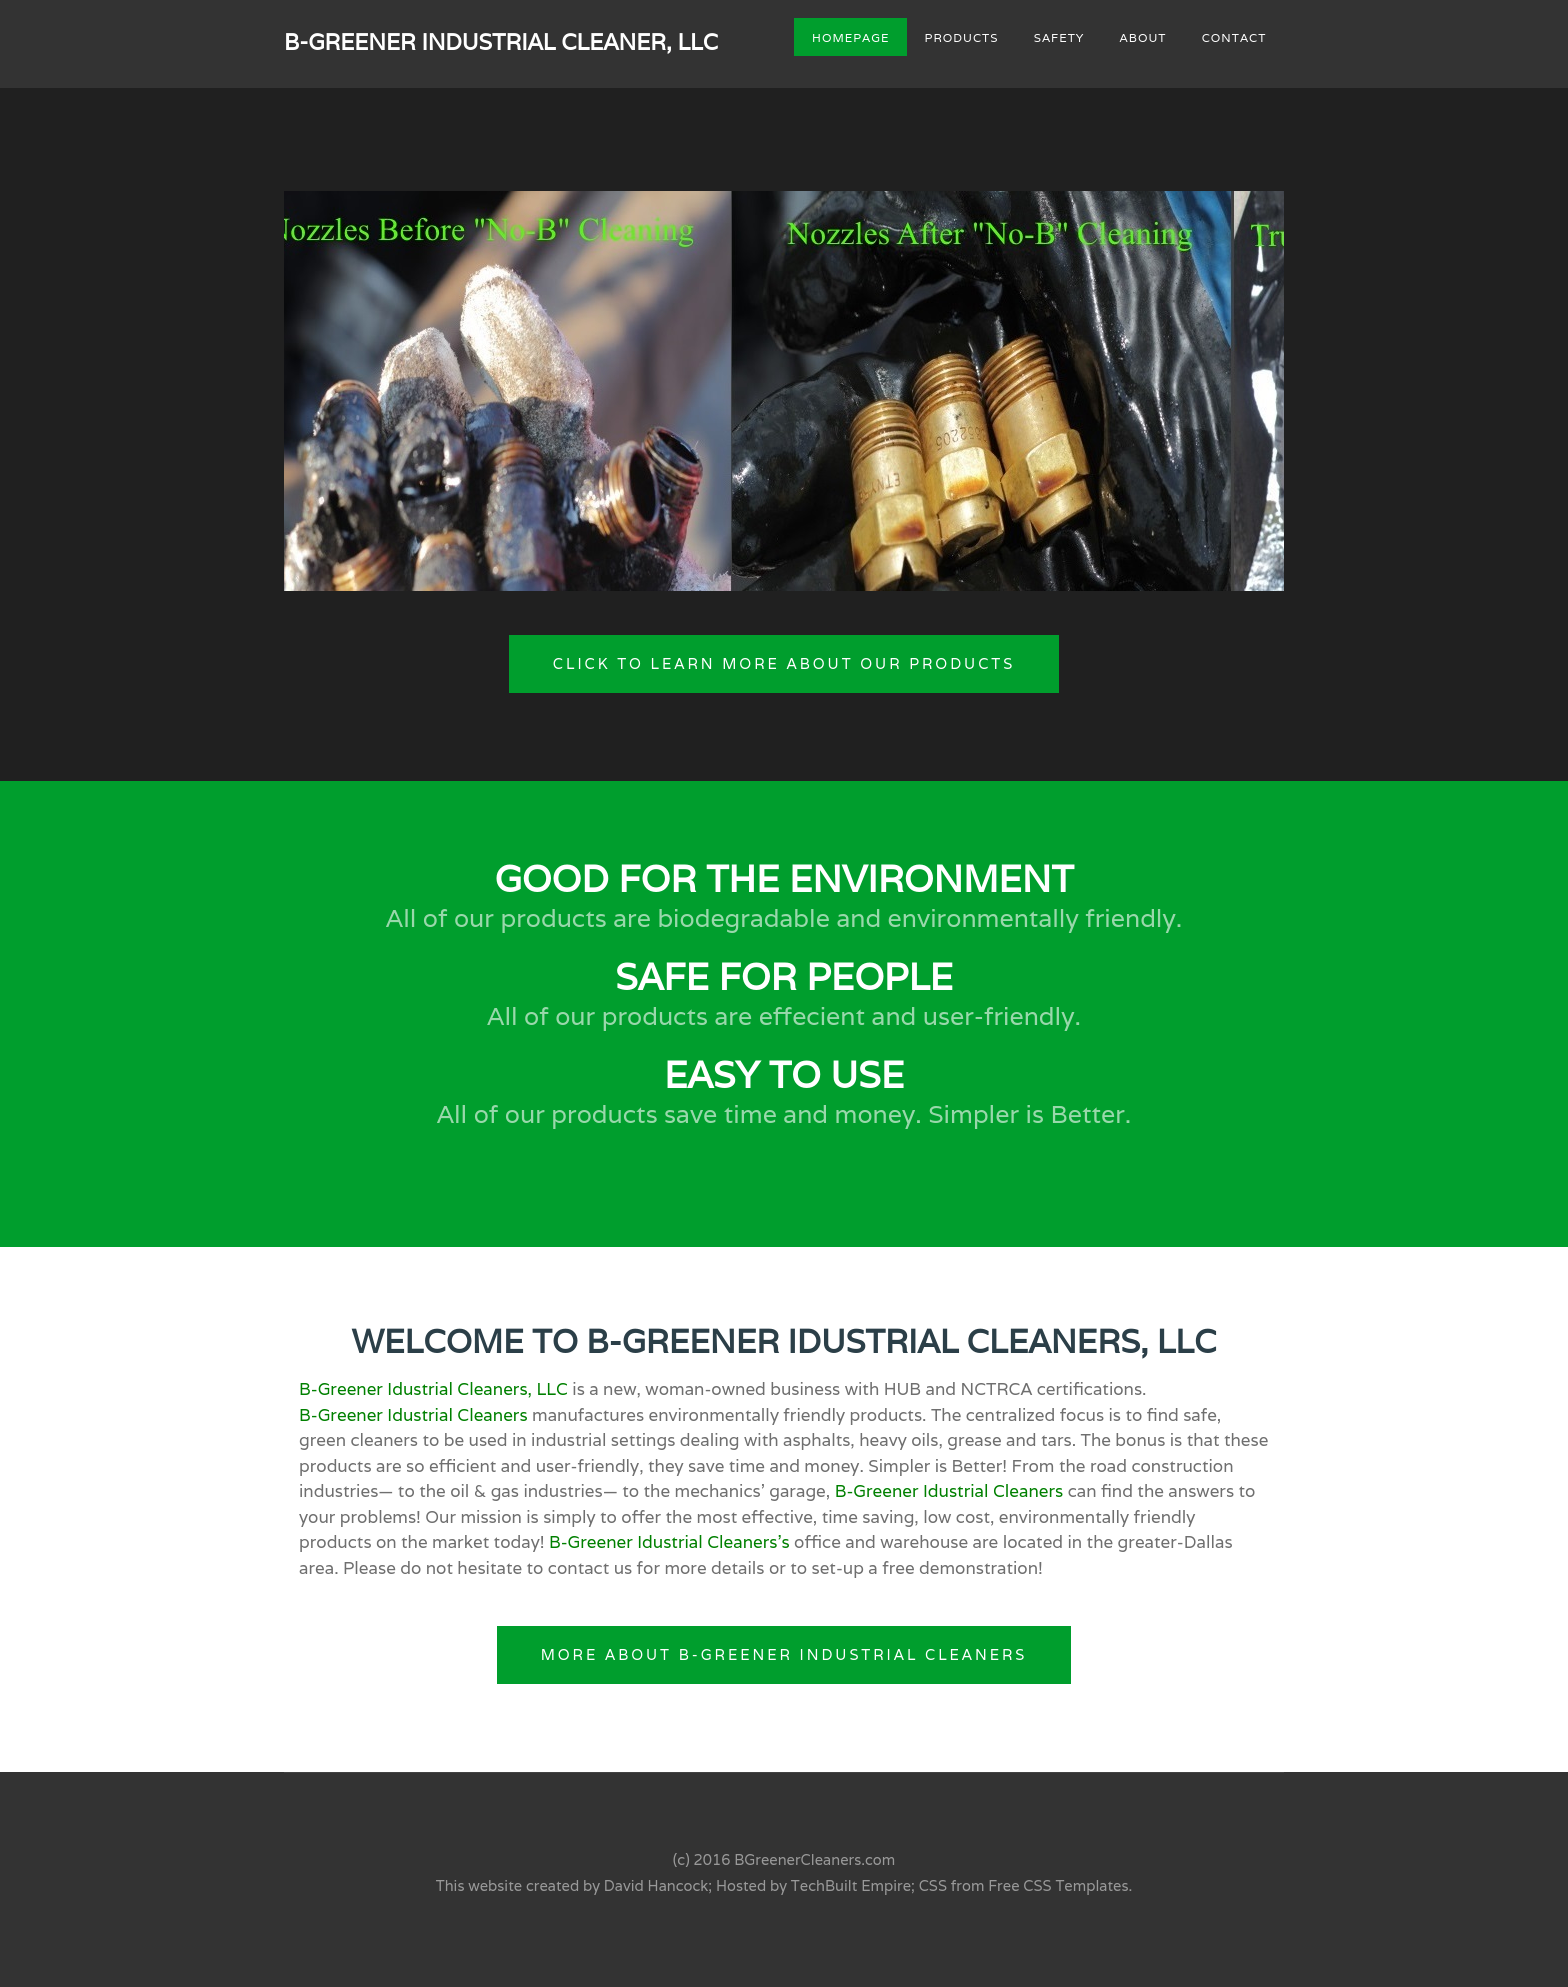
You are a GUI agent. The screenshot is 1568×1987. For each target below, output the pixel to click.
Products (962, 36)
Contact (1234, 36)
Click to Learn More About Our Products (784, 663)
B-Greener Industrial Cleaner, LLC (501, 42)
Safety (1059, 36)
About (1143, 36)
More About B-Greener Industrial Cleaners (784, 1654)
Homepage (850, 36)
